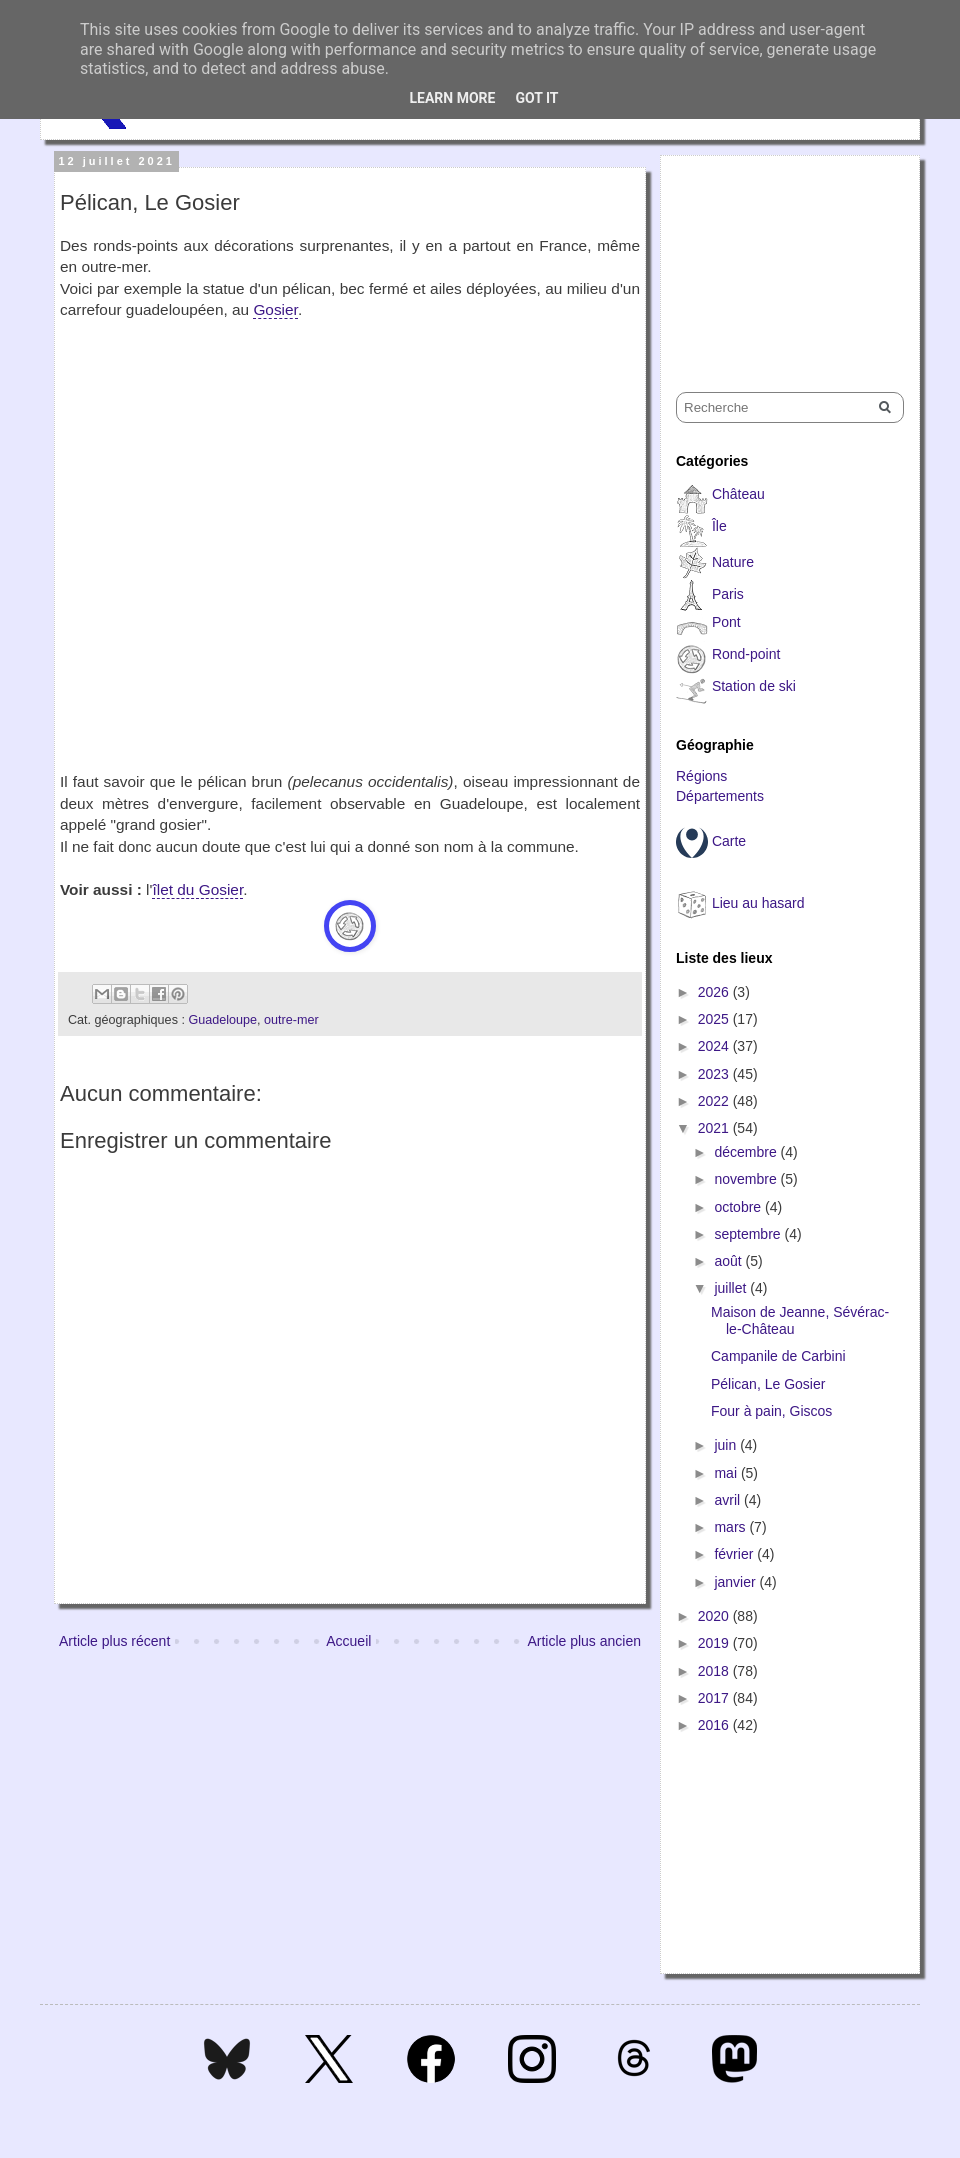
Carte (729, 841)
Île (719, 526)
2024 (715, 1046)
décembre (747, 1152)
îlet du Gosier (197, 889)
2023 (715, 1074)
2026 (715, 992)
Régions (701, 776)
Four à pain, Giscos (771, 1411)
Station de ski (754, 686)
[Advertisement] (776, 256)
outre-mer (291, 1020)
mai (727, 1473)
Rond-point (746, 654)
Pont (726, 622)
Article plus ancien (584, 1641)
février (735, 1554)
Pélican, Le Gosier (768, 1384)
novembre (747, 1179)
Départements (720, 796)
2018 (715, 1671)
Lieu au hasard (758, 903)
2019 (715, 1643)
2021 (715, 1128)
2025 (715, 1019)
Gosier (275, 309)
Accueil (348, 1641)
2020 (715, 1616)
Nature (733, 562)
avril (729, 1500)
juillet (732, 1288)
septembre (749, 1234)
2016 (715, 1725)
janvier (736, 1582)
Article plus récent (114, 1641)
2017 (715, 1698)
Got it (536, 98)
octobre (739, 1207)
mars (731, 1527)
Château (738, 494)
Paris (728, 594)
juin (727, 1445)
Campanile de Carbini (778, 1356)
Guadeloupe (222, 1020)
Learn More (452, 98)
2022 (715, 1101)
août (729, 1261)
